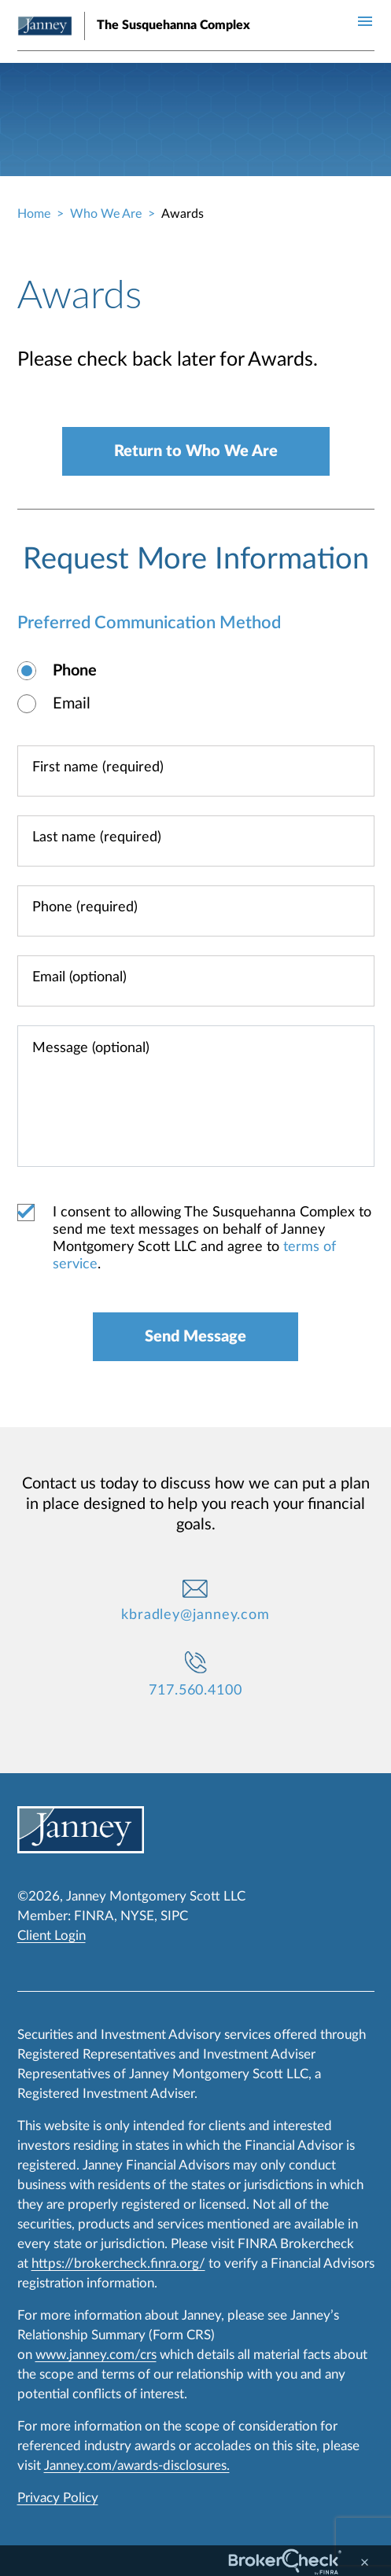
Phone (75, 671)
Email (71, 704)
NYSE (137, 1916)
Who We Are (106, 214)
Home (33, 214)
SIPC (174, 1916)
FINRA (94, 1916)
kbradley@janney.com (195, 1615)
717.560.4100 (195, 1691)
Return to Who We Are (196, 451)
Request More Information (196, 559)
